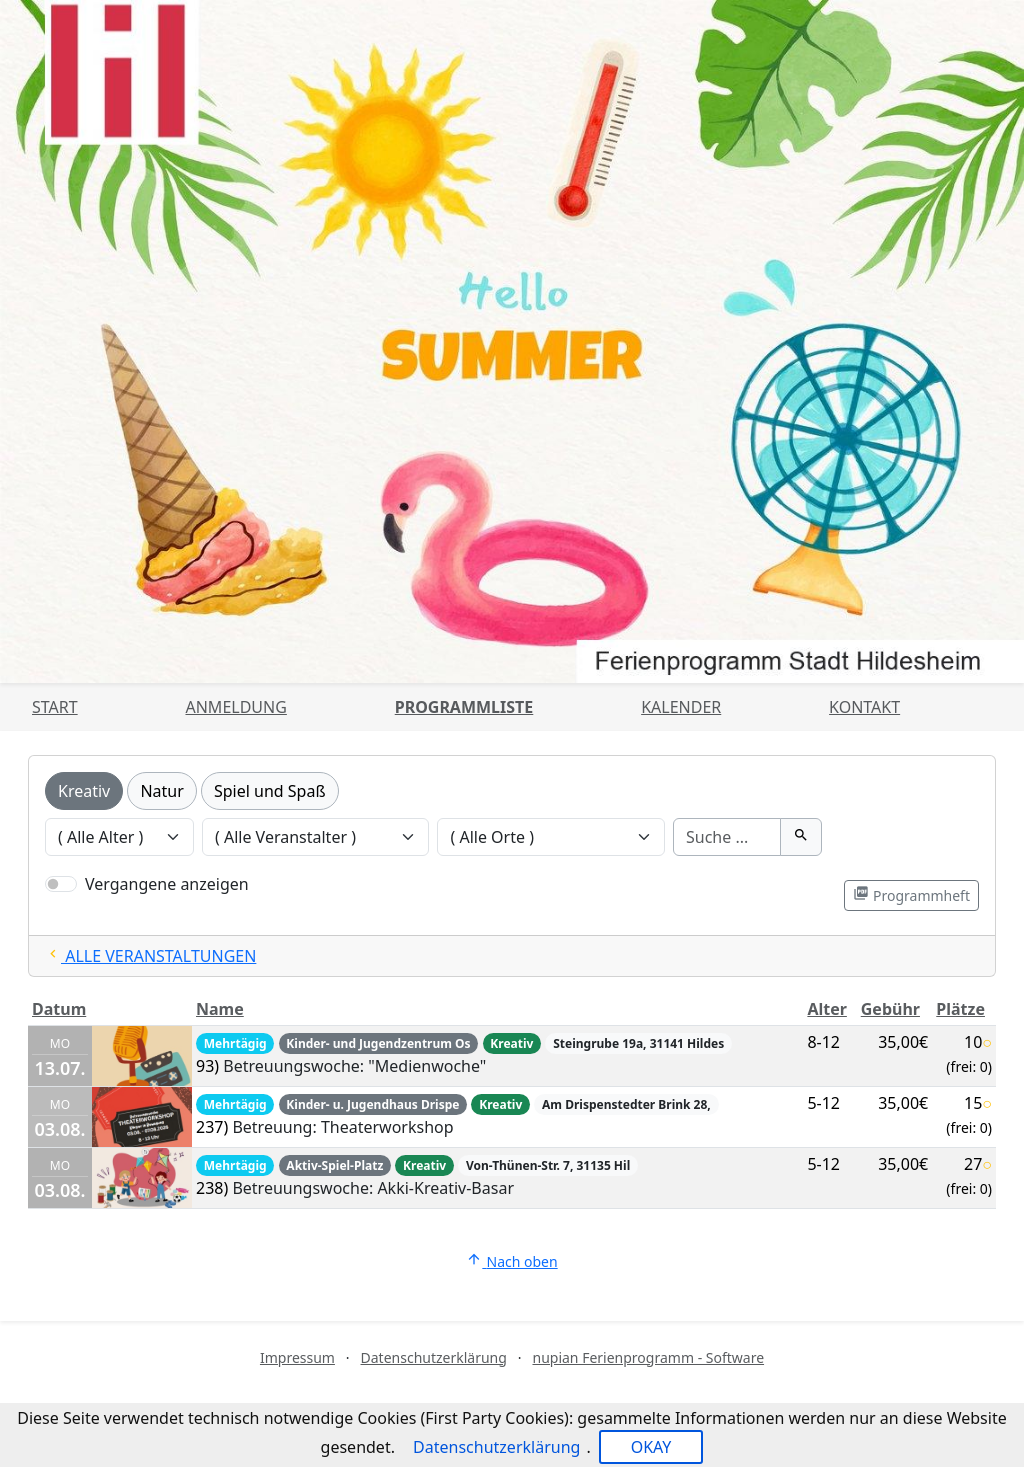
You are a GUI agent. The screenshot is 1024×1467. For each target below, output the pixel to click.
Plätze (960, 1009)
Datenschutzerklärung (434, 1357)
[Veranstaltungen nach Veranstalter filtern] (316, 837)
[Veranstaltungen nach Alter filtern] (119, 837)
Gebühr (890, 1009)
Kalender (681, 707)
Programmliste (464, 707)
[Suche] (727, 837)
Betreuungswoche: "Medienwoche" (354, 1066)
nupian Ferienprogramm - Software (648, 1357)
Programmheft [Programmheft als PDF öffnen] (911, 895)
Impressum (297, 1357)
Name (220, 1009)
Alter (827, 1009)
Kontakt (864, 707)
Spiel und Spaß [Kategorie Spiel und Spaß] (270, 791)
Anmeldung (235, 707)
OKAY (651, 1447)
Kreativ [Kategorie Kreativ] (84, 791)
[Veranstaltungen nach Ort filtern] (551, 837)
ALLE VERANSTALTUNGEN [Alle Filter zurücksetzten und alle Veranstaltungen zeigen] (150, 956)
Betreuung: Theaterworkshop (342, 1127)
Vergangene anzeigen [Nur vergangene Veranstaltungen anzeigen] (167, 884)
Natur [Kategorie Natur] (161, 791)
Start (55, 707)
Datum (59, 1009)
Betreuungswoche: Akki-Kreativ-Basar (373, 1188)
